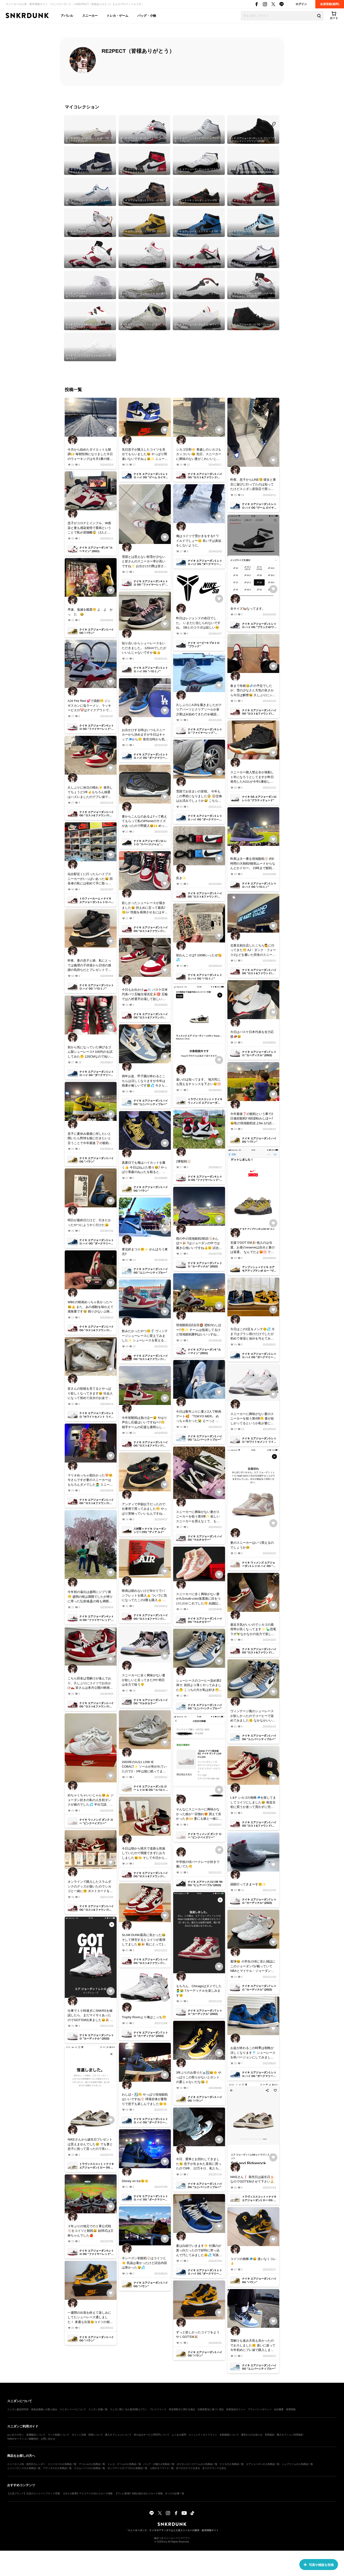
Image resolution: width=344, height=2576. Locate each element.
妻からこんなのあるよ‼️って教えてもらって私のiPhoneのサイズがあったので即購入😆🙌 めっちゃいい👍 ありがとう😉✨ (145, 821)
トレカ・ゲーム (117, 15)
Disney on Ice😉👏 (135, 2181)
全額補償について (229, 2434)
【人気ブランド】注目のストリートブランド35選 (33, 2493)
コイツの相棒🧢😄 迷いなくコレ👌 (253, 2261)
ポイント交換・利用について (87, 2434)
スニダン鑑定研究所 (18, 2409)
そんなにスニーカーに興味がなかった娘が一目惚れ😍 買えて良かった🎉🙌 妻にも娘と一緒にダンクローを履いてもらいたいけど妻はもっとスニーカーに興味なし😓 (199, 1814)
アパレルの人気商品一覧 (92, 2464)
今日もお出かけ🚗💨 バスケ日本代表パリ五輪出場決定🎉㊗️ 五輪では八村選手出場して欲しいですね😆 (145, 994)
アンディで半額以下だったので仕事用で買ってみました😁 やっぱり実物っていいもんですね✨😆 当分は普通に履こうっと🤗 (144, 1509)
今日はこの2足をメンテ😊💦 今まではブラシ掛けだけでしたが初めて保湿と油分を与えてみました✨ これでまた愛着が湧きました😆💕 (252, 1334)
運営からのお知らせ (252, 2434)
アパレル (67, 15)
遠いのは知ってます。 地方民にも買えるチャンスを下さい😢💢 (198, 1082)
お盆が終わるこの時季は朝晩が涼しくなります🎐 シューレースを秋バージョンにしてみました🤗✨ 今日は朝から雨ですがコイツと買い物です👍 (253, 2053)
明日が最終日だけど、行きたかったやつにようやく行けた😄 (89, 1222)
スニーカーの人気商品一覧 (62, 2464)
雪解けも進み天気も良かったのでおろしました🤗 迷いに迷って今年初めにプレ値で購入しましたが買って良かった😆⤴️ (252, 2345)
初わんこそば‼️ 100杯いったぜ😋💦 (199, 957)
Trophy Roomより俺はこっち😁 (144, 2017)
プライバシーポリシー (260, 2409)
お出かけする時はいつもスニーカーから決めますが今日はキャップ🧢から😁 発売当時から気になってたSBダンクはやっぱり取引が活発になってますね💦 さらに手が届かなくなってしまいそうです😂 (145, 735)
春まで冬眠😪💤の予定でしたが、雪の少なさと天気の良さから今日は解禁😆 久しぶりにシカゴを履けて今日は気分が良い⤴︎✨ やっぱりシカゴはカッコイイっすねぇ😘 (252, 691)
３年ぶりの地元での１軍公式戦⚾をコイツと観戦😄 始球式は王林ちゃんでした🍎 (90, 2230)
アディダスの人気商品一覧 (57, 2468)
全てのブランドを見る (214, 2468)
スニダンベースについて (73, 2409)
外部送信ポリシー (235, 2409)
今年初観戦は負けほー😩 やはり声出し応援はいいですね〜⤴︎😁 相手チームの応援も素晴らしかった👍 (144, 1423)
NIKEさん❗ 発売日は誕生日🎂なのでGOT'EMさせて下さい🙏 (252, 2179)
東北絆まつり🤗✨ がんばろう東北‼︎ (145, 1252)
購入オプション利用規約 (290, 2434)
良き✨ (181, 878)
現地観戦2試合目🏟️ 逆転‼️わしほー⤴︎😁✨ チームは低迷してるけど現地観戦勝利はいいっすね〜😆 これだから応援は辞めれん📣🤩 (199, 1330)
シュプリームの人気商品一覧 (297, 2464)
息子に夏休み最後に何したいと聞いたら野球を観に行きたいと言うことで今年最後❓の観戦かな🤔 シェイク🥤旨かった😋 (90, 1138)
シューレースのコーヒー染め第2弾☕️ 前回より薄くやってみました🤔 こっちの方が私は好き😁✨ (198, 1685)
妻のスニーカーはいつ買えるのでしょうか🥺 (252, 1545)
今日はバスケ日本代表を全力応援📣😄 (252, 1034)
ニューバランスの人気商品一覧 (24, 2468)
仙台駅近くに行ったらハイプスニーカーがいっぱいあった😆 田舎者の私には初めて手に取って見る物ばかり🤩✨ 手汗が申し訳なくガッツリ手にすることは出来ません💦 (90, 879)
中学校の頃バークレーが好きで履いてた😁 (198, 1864)
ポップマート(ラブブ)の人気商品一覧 (127, 2468)
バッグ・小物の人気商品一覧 (158, 2464)
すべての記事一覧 (174, 2493)
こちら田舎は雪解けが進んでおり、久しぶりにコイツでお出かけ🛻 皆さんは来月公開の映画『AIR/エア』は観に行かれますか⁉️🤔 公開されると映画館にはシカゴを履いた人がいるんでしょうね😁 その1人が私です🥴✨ (90, 1683)
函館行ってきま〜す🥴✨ (248, 1884)
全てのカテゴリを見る (188, 2468)
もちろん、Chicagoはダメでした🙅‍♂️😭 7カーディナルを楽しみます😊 (199, 1990)
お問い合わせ (48, 2438)
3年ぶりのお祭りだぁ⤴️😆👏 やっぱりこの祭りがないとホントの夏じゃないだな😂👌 (198, 2077)
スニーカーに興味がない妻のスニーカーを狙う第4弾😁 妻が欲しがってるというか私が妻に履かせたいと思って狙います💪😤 (252, 1419)
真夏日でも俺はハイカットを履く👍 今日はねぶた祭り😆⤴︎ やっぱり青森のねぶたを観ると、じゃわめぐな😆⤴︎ (144, 1167)
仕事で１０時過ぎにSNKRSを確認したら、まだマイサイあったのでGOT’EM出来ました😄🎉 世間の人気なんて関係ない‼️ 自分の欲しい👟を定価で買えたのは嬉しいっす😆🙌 (90, 2015)
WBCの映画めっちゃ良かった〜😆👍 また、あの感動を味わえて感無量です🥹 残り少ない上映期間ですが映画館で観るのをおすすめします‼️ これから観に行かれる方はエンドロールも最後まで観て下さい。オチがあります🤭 (90, 1307)
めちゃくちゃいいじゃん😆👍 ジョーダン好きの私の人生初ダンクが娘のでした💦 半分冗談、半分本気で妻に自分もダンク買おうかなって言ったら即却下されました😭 (90, 1800)
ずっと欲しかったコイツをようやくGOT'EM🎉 (198, 2334)
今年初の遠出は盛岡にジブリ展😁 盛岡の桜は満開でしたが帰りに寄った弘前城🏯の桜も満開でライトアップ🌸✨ (90, 1597)
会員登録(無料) (329, 4)
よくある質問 (179, 2434)
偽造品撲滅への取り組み (44, 2409)
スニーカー (90, 15)
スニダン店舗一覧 (98, 2409)
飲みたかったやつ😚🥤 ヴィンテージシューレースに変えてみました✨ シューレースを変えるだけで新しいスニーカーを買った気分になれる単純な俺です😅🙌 (145, 1336)
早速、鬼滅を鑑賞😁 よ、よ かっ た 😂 (90, 612)
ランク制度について (58, 2434)
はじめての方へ (15, 2434)
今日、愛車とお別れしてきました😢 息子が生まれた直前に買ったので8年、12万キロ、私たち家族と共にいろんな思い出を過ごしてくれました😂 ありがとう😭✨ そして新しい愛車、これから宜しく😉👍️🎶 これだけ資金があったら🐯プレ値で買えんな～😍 (199, 2164)
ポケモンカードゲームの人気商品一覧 (197, 2464)
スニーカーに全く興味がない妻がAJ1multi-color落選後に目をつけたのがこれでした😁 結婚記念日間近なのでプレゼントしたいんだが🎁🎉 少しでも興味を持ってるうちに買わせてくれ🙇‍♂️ (199, 1599)
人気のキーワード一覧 (162, 2468)
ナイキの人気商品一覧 (232, 2464)
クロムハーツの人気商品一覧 (89, 2468)
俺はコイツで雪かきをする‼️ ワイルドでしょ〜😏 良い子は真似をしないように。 (198, 540)
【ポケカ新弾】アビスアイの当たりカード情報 (87, 2493)
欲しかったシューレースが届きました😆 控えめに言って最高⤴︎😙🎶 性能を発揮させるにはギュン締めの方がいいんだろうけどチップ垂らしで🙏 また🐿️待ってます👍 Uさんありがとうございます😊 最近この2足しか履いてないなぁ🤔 (145, 908)
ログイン (301, 4)
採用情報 (291, 2409)
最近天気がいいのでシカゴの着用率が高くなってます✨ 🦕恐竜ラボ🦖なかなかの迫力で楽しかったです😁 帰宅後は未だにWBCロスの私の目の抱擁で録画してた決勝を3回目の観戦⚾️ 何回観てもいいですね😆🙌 (253, 1629)
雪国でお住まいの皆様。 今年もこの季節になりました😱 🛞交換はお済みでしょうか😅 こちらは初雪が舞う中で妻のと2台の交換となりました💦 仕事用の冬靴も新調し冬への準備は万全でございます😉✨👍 (199, 796)
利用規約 (269, 2434)
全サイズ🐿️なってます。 (247, 608)
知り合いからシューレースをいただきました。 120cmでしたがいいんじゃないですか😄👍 (144, 647)
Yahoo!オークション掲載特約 (22, 2438)
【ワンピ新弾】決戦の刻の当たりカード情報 (139, 2493)
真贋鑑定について (35, 2434)
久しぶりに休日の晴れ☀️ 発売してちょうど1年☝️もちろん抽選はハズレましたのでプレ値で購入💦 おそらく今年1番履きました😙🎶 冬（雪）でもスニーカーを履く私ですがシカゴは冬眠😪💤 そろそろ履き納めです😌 (90, 792)
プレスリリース (158, 2409)
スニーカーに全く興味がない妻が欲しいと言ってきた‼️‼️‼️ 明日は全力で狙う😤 (143, 1679)
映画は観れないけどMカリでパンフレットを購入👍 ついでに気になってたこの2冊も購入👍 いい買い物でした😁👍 (144, 1596)
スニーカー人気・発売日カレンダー (26, 2464)
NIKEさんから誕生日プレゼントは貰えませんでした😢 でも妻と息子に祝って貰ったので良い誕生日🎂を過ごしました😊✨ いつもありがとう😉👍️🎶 (90, 2144)
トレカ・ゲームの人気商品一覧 (124, 2464)
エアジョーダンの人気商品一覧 (263, 2464)
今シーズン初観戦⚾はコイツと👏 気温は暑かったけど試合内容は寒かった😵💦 (144, 2262)
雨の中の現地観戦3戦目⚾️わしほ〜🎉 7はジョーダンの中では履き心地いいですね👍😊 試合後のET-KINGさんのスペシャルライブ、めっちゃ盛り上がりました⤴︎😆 (199, 1243)
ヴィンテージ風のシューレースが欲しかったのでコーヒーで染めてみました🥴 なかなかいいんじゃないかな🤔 (252, 1716)
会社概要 (279, 2409)
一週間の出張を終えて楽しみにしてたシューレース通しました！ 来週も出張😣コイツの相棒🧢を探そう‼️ (90, 2317)
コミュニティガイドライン (202, 2434)
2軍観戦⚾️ (183, 1161)
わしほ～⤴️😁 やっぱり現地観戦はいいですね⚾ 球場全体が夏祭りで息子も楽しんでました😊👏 (145, 2099)
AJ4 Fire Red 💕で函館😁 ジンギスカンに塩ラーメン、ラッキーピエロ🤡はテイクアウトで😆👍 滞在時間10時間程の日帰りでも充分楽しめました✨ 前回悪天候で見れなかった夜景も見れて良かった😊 (90, 706)
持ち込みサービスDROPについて (151, 2434)
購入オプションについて (118, 2434)
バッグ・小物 (146, 15)
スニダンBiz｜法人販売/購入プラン (128, 2409)
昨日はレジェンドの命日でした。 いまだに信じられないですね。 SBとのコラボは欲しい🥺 (198, 622)
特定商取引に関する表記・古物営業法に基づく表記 (196, 2409)
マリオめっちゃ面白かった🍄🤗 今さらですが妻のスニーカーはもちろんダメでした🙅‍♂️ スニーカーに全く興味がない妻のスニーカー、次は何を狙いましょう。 (90, 1480)
